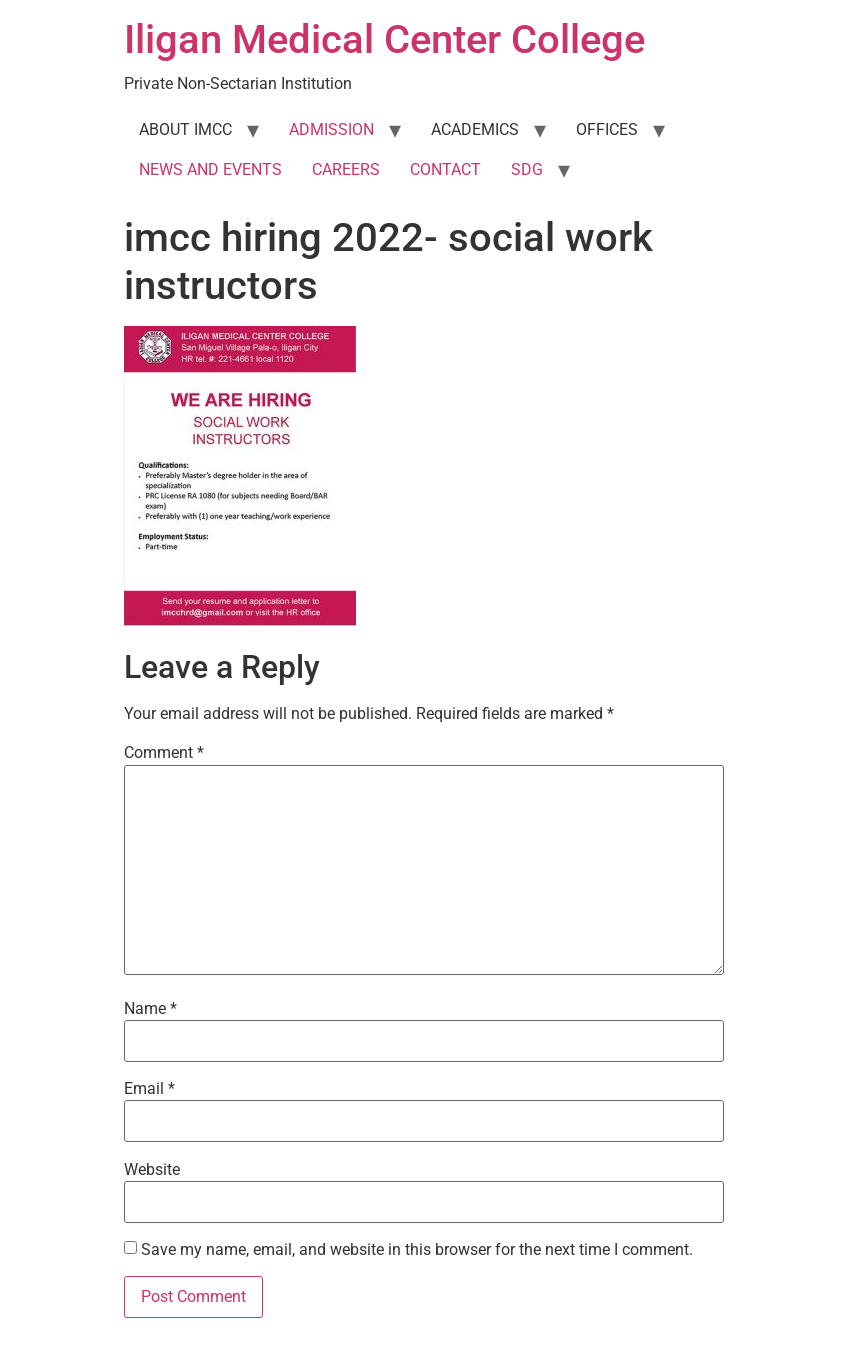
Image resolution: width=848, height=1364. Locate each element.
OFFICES (607, 129)
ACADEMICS (475, 129)
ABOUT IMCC (185, 129)
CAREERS (346, 169)
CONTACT (445, 169)
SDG (527, 169)
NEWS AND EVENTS (210, 169)
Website (152, 1170)
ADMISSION (331, 129)
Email (149, 1089)
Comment (164, 753)
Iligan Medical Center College (384, 39)
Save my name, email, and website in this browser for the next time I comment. (417, 1250)
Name (150, 1009)
